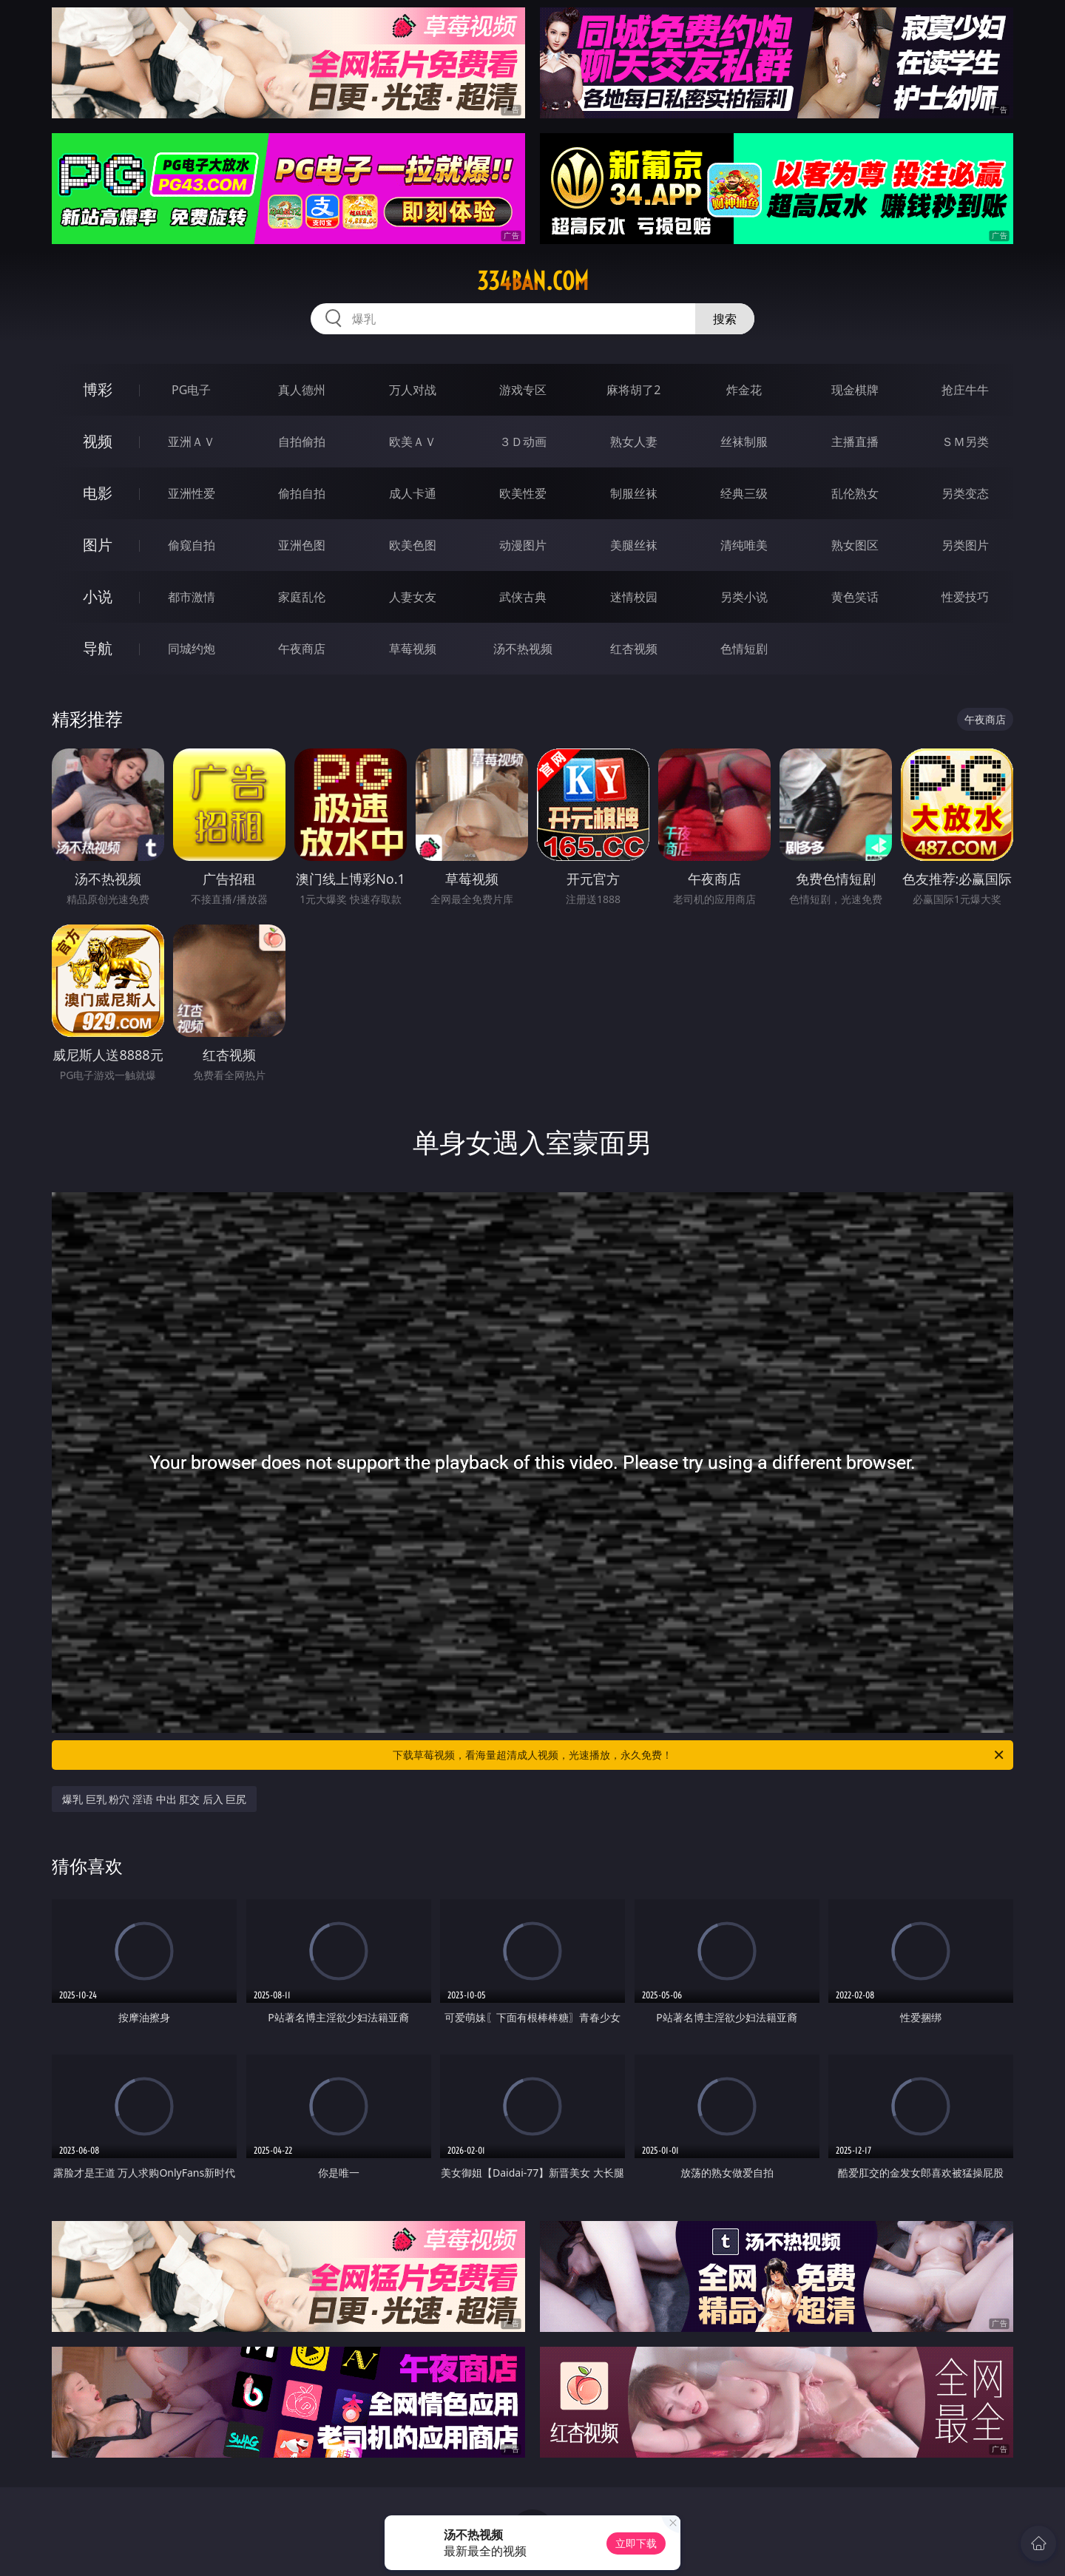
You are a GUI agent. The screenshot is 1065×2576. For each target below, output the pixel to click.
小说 (97, 596)
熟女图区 (855, 545)
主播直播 (855, 441)
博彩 (97, 389)
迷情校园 (633, 597)
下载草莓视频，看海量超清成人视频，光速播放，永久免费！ (699, 1755)
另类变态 (965, 493)
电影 (97, 493)
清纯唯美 (744, 545)
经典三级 (744, 493)
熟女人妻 (633, 441)
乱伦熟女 (855, 493)
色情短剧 (744, 648)
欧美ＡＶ (412, 441)
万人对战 (412, 390)
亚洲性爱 (191, 493)
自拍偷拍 (301, 441)
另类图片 (965, 545)
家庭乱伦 (301, 597)
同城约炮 (191, 648)
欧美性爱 (523, 493)
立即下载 (636, 2543)
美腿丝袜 (633, 545)
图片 (97, 545)
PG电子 (191, 390)
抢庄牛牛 (965, 390)
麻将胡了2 (633, 390)
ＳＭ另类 (965, 441)
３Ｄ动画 (523, 441)
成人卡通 (412, 493)
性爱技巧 (965, 597)
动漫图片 (523, 545)
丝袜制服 (744, 441)
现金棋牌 (855, 390)
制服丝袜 (633, 493)
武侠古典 (523, 597)
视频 (97, 441)
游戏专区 (523, 390)
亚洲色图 (301, 545)
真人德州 (301, 390)
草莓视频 (412, 648)
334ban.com (533, 281)
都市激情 (191, 597)
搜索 (725, 319)
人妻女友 (412, 597)
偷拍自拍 (301, 493)
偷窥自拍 (191, 545)
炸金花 (744, 390)
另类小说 (744, 597)
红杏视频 (633, 648)
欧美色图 (412, 545)
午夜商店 (301, 648)
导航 (97, 648)
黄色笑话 (855, 597)
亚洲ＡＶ (191, 441)
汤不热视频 (522, 648)
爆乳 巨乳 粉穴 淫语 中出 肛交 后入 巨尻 (154, 1799)
